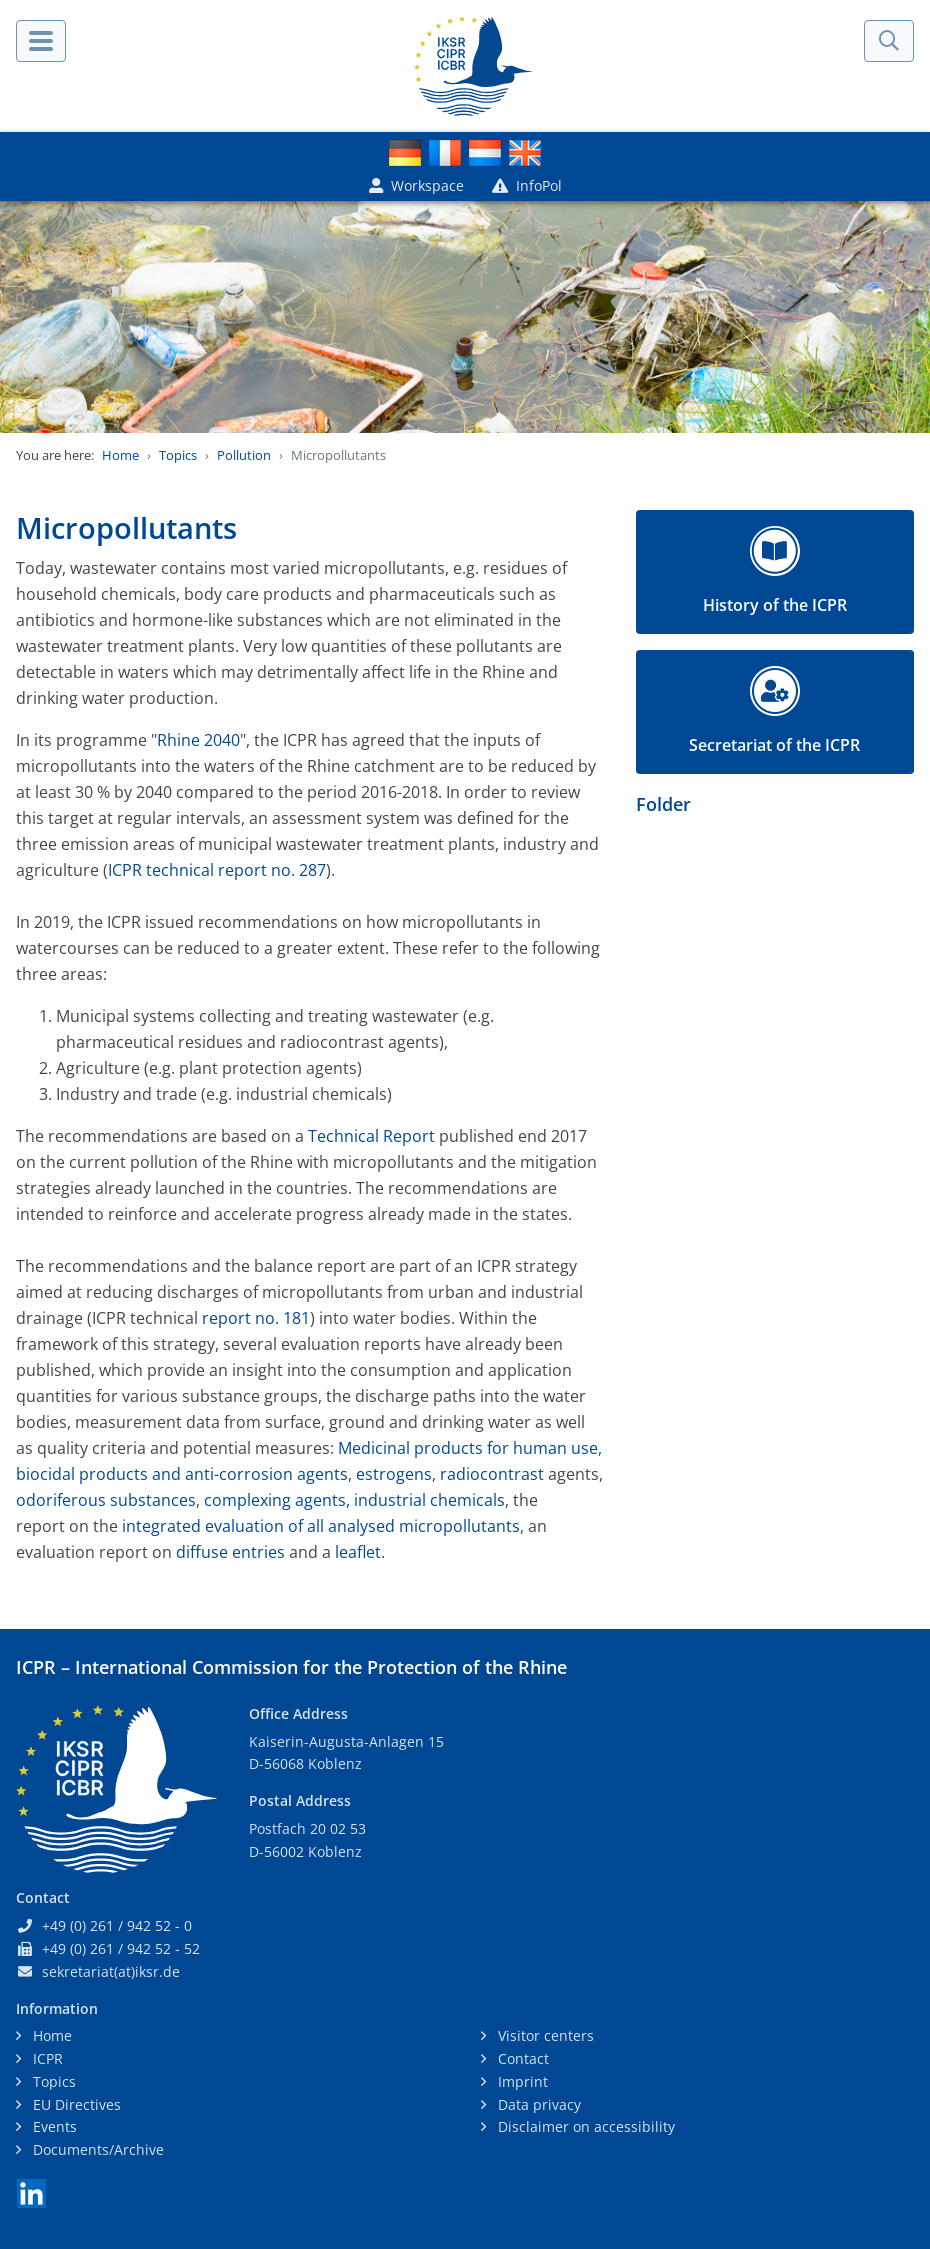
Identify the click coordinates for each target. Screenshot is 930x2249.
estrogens (394, 1474)
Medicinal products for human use (468, 1448)
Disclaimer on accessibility (584, 2126)
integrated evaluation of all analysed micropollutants (321, 1526)
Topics (178, 455)
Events (53, 2126)
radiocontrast (494, 1474)
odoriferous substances (106, 1500)
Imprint (521, 2081)
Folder (663, 804)
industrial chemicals (429, 1500)
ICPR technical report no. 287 (217, 870)
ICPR (46, 2058)
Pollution (244, 455)
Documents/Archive (96, 2149)
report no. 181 (256, 1318)
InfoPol (527, 185)
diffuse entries (230, 1552)
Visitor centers (544, 2035)
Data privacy (537, 2104)
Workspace (416, 185)
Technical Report (371, 1136)
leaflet (358, 1552)
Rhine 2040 (198, 740)
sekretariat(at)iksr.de (111, 1971)
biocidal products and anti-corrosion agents (182, 1474)
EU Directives (75, 2104)
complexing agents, (277, 1500)
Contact (521, 2058)
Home (120, 455)
